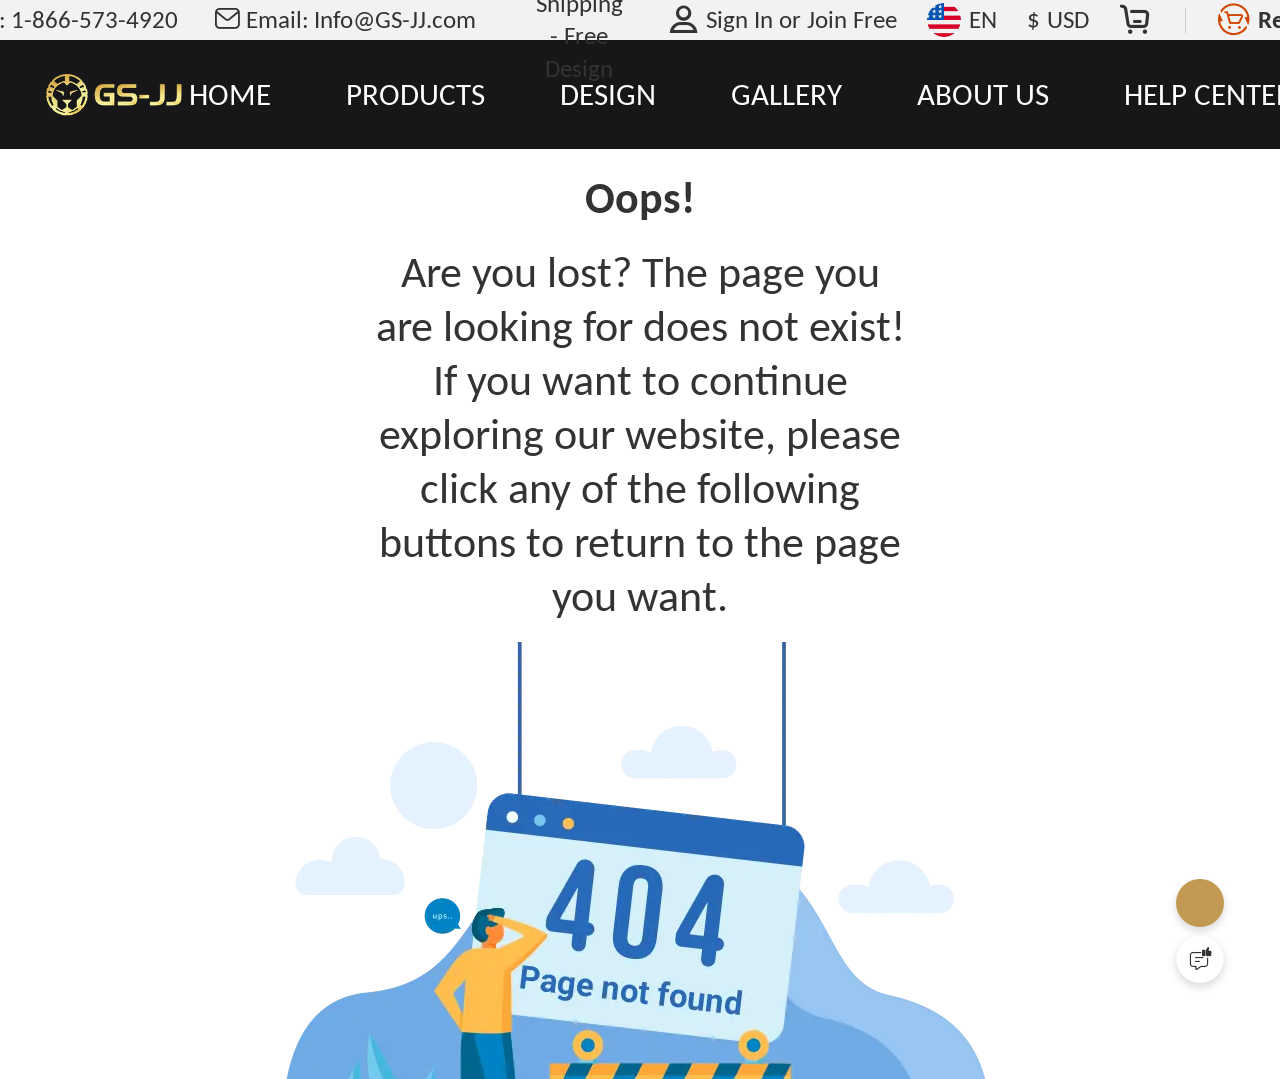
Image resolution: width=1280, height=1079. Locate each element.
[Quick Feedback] (1200, 959)
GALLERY (786, 94)
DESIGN (608, 94)
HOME (230, 94)
